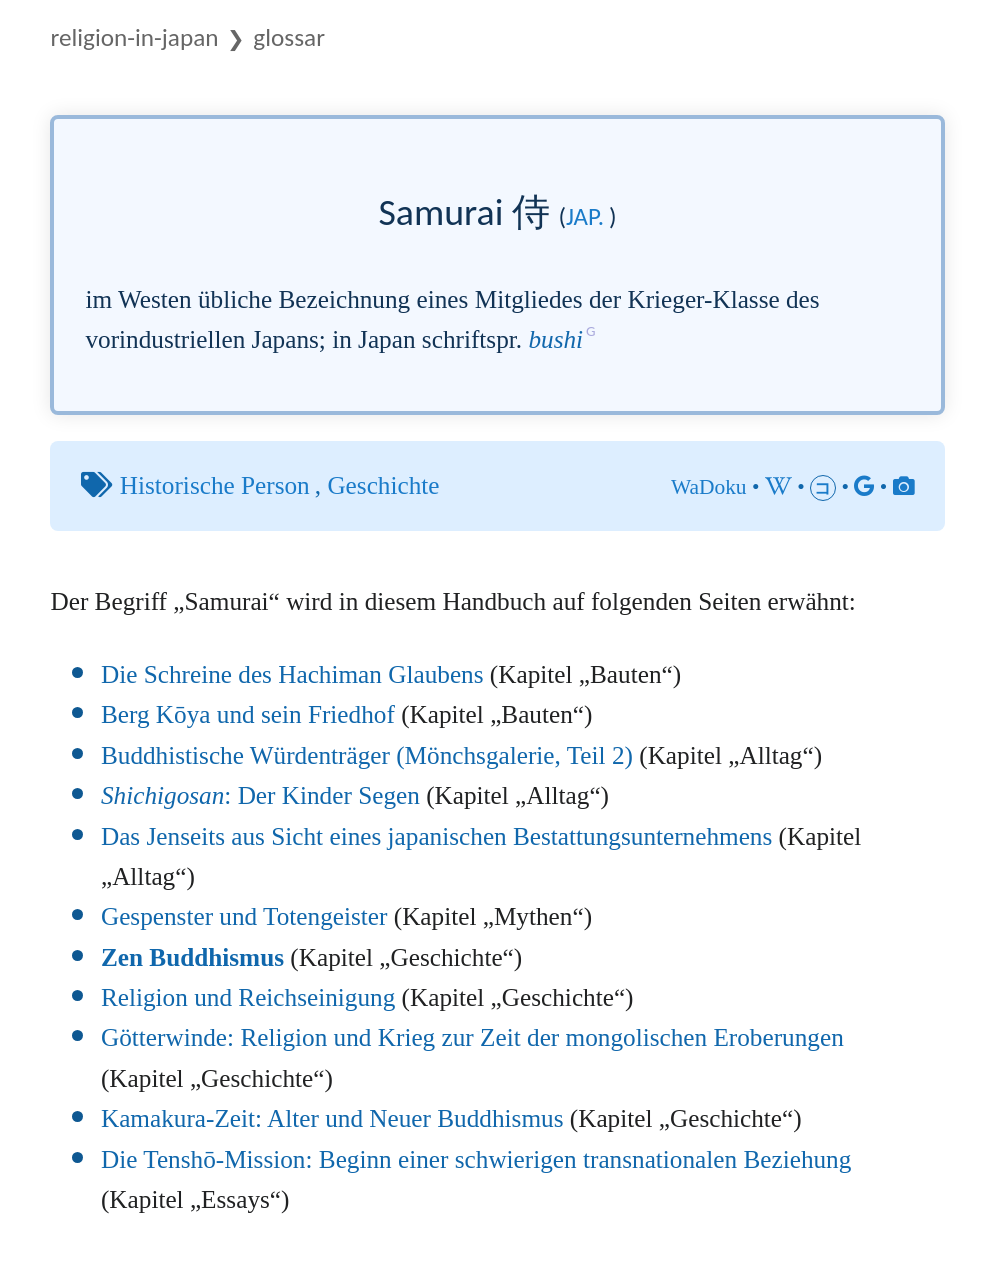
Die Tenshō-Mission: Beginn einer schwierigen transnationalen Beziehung (476, 1159)
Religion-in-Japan (134, 37)
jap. (585, 216)
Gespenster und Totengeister (244, 916)
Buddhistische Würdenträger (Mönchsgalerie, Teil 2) (367, 755)
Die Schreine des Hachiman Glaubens (292, 674)
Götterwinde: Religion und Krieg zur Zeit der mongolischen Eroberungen (472, 1037)
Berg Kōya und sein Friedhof (248, 714)
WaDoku (709, 487)
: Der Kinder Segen (260, 795)
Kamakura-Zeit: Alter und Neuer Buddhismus (332, 1118)
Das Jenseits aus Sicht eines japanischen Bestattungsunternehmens (436, 836)
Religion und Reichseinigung (248, 997)
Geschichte (383, 485)
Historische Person (215, 485)
